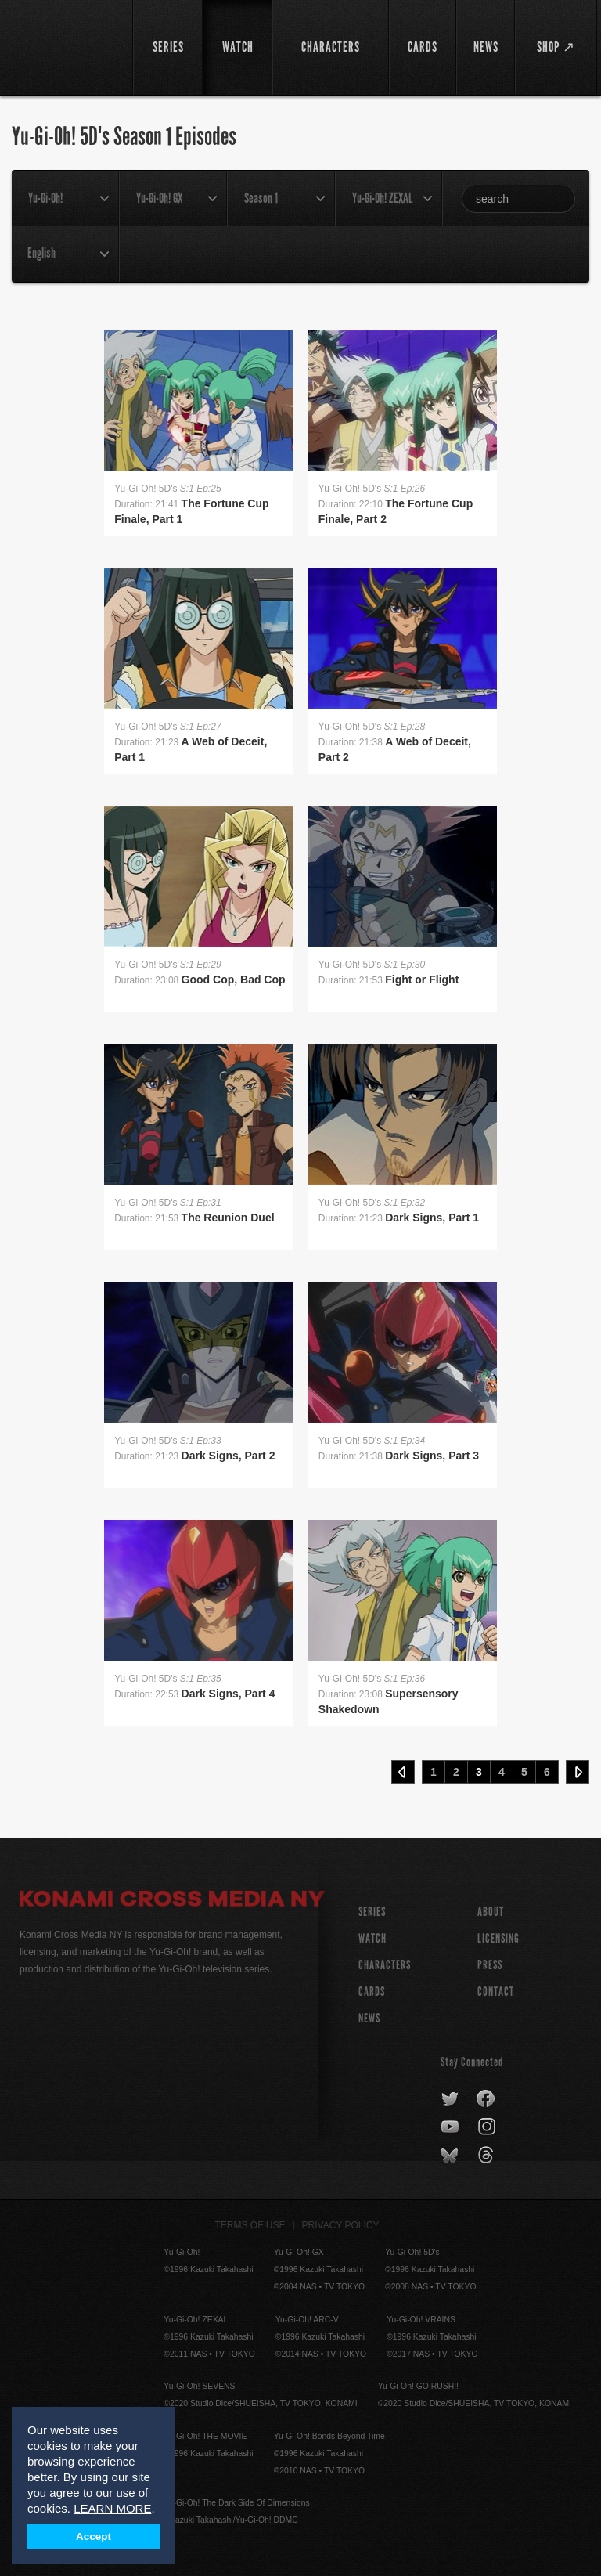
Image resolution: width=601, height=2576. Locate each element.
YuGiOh (67, 47)
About (490, 1911)
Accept (93, 2536)
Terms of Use (250, 2225)
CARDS (371, 1991)
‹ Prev (403, 1772)
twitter (450, 2099)
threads (488, 2155)
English (41, 253)
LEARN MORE (112, 2508)
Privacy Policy (341, 2225)
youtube (451, 2127)
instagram (488, 2127)
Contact (495, 1991)
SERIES (372, 1911)
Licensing (498, 1938)
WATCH (372, 1938)
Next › (577, 1772)
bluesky (451, 2155)
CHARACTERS (384, 1964)
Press (489, 1964)
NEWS (369, 2018)
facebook (486, 2099)
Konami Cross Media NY (172, 1901)
